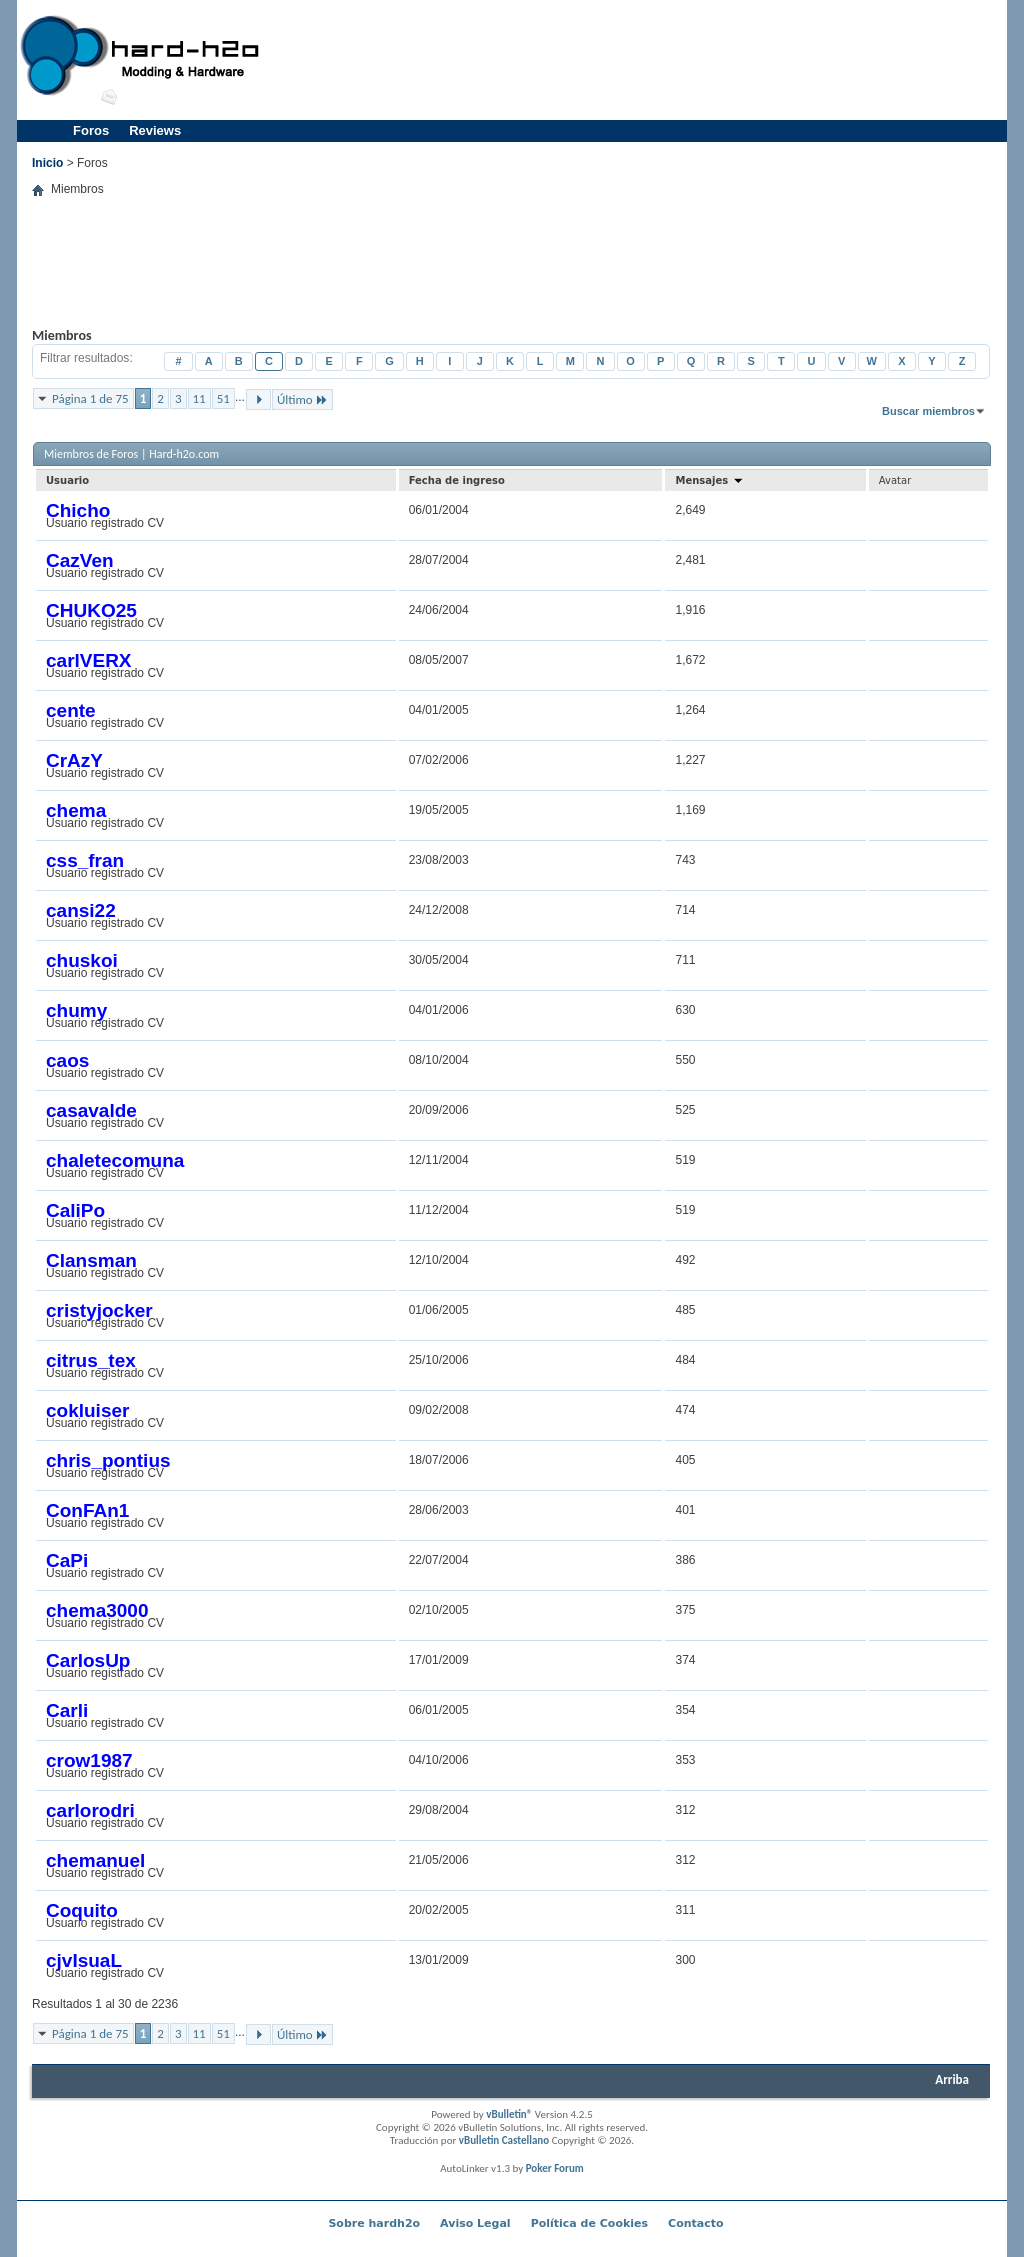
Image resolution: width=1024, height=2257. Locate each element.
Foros (91, 130)
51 (223, 398)
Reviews (155, 130)
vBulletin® (509, 2114)
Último (302, 399)
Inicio (47, 163)
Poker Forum (555, 2168)
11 (199, 398)
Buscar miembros (928, 411)
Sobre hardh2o (374, 2223)
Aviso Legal (475, 2223)
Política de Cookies (589, 2223)
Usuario (67, 480)
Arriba (952, 2079)
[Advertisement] (638, 60)
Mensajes (709, 480)
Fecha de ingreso (457, 480)
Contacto (695, 2223)
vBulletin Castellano (504, 2140)
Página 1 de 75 (90, 398)
